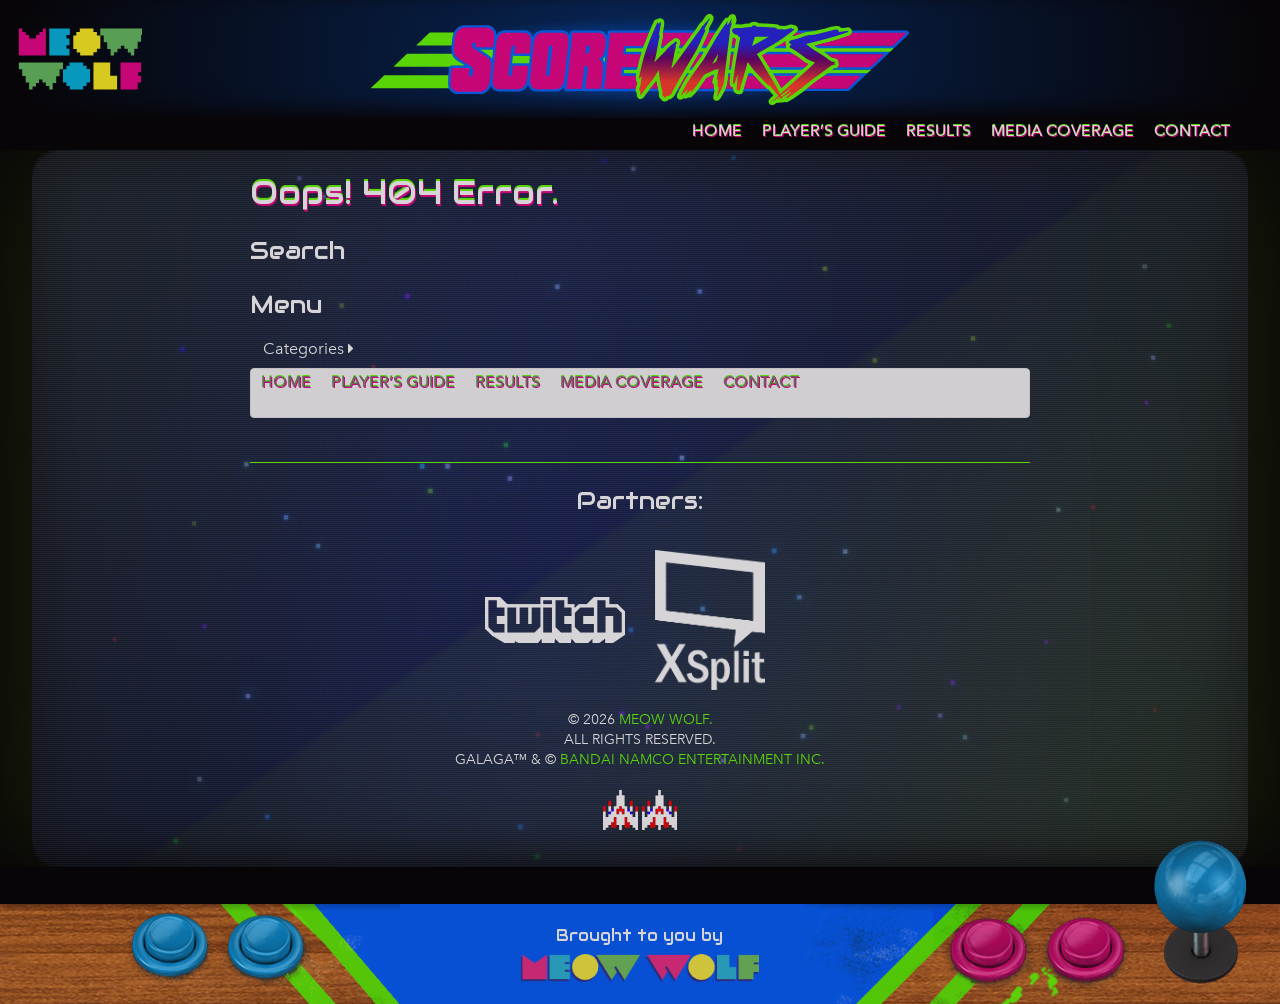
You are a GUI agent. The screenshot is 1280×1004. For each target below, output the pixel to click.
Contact (1192, 130)
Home (717, 130)
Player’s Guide (824, 130)
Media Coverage (1062, 130)
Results (938, 130)
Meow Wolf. (664, 719)
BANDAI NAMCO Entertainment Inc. (692, 759)
